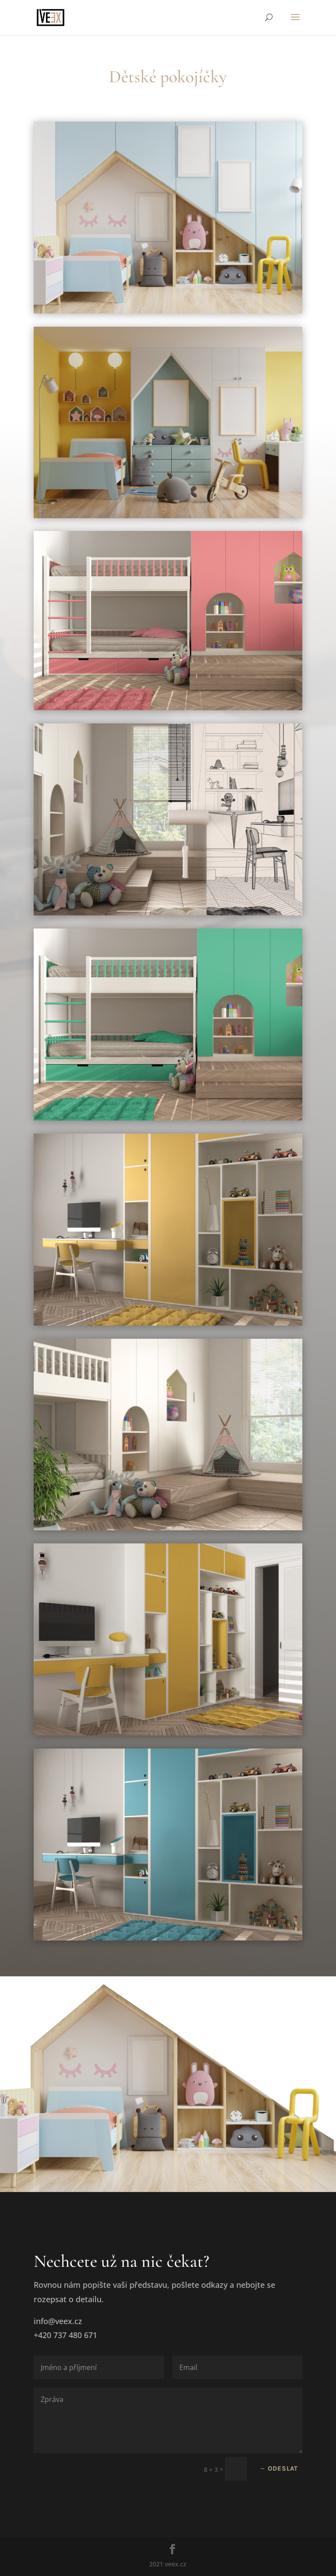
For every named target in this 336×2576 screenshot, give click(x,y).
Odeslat (283, 2468)
